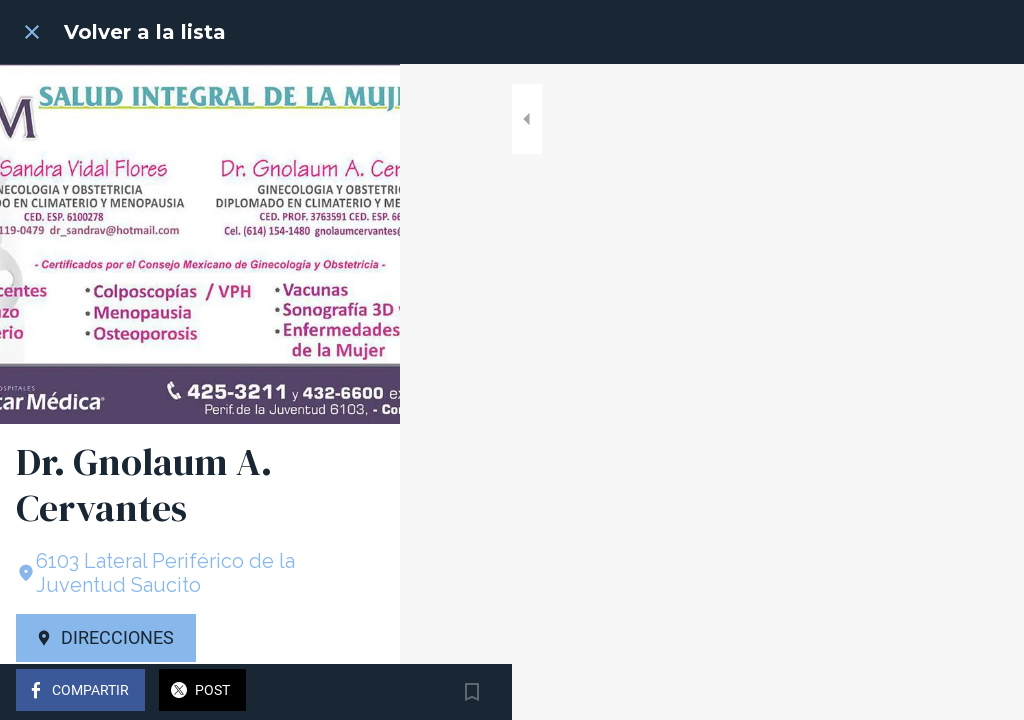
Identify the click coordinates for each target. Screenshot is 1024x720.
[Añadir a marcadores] (984, 692)
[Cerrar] (32, 32)
